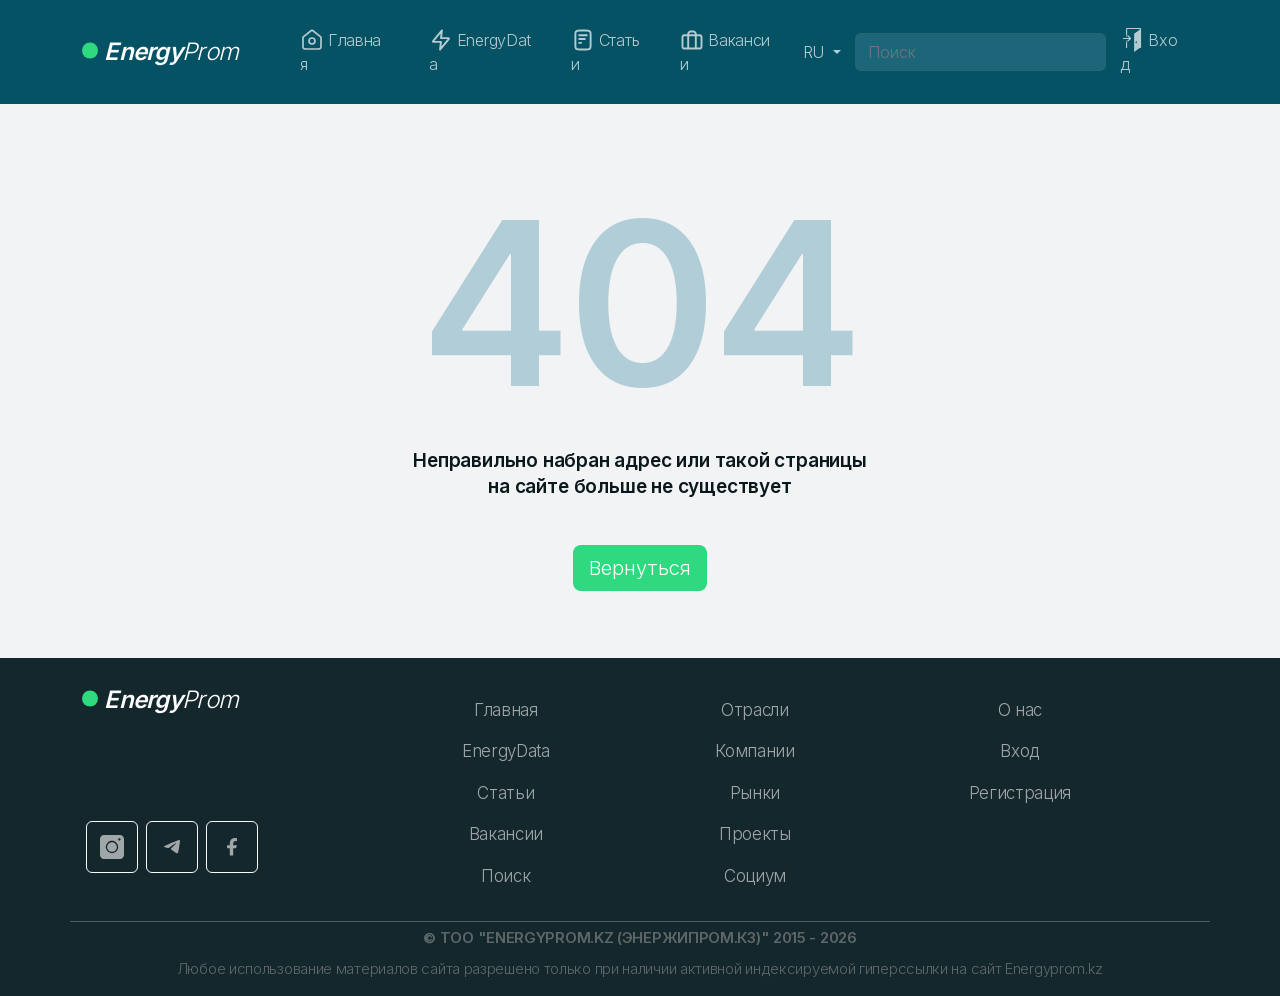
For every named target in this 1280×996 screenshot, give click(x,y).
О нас (1020, 710)
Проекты (755, 834)
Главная (340, 51)
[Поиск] (981, 52)
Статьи (605, 51)
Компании (754, 751)
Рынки (755, 793)
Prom (160, 51)
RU (816, 52)
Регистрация (1020, 793)
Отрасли (755, 710)
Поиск (505, 876)
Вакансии (725, 51)
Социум (755, 876)
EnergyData (480, 51)
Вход (1019, 751)
